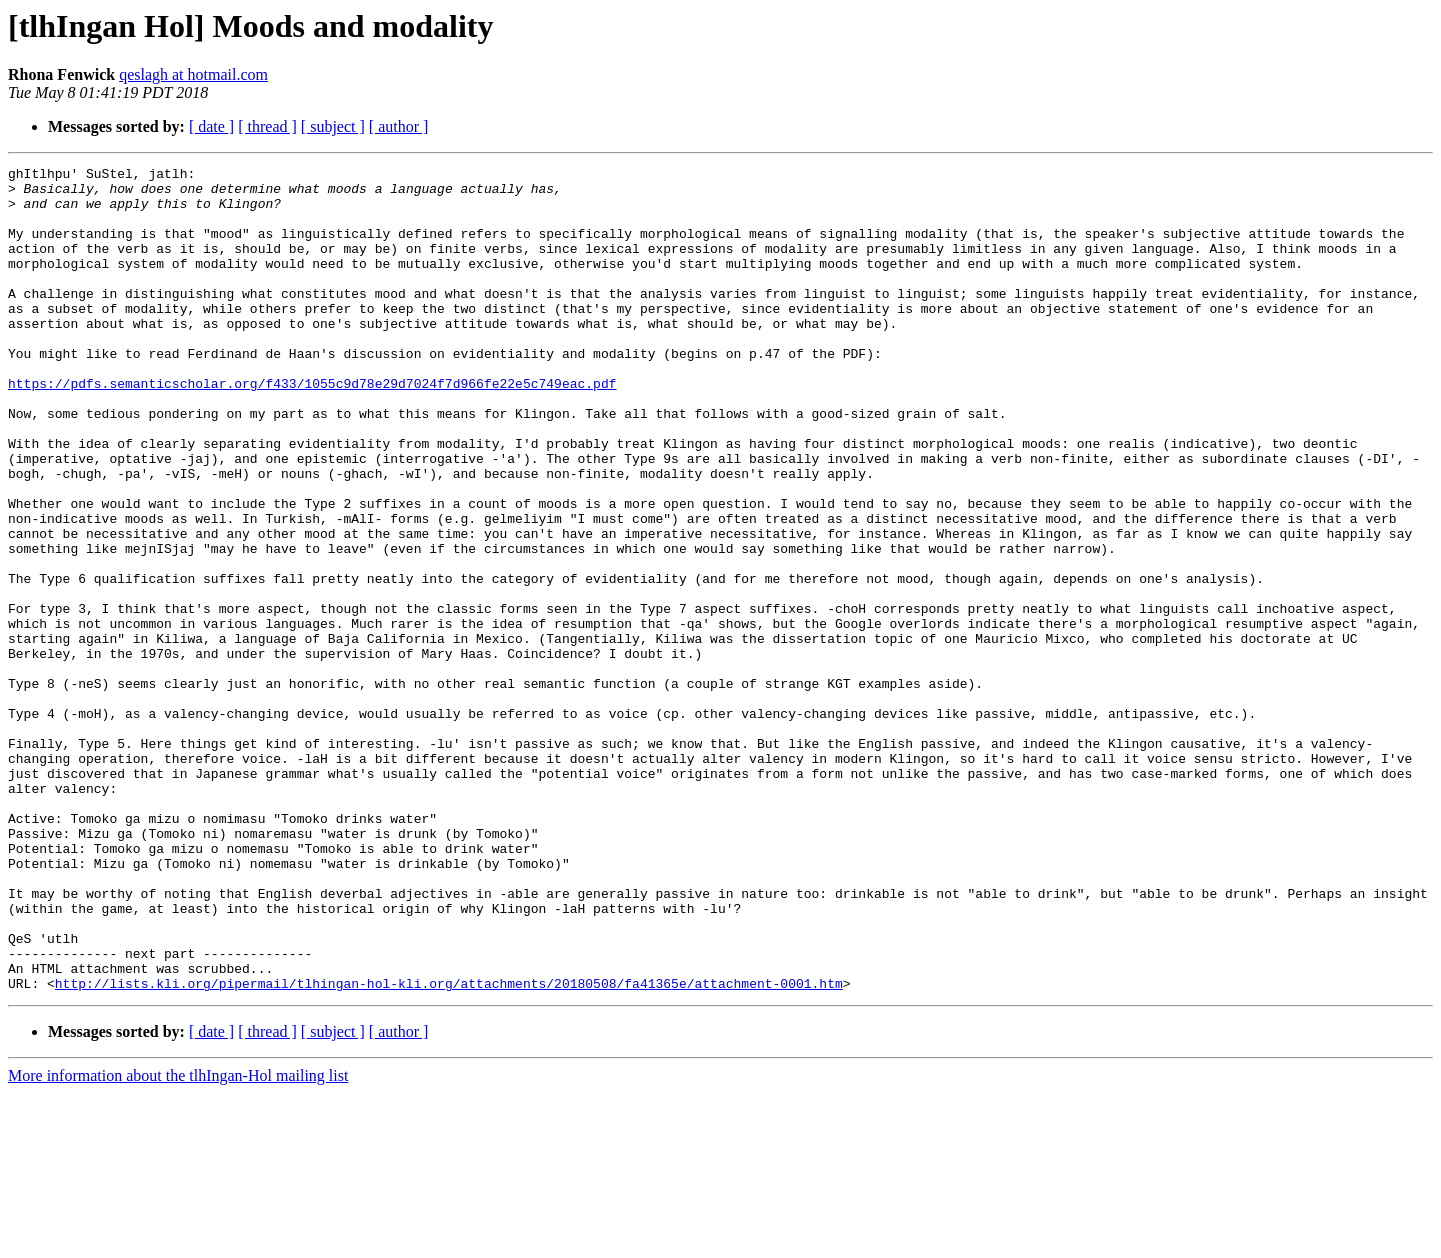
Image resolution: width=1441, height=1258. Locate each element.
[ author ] (399, 126)
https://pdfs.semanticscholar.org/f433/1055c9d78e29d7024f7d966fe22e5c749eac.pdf (312, 428)
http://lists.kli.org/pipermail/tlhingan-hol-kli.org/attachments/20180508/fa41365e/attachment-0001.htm (449, 1148)
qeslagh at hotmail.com (193, 74)
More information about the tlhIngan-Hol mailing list (178, 1240)
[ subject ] (333, 126)
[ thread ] (267, 126)
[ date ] (211, 126)
